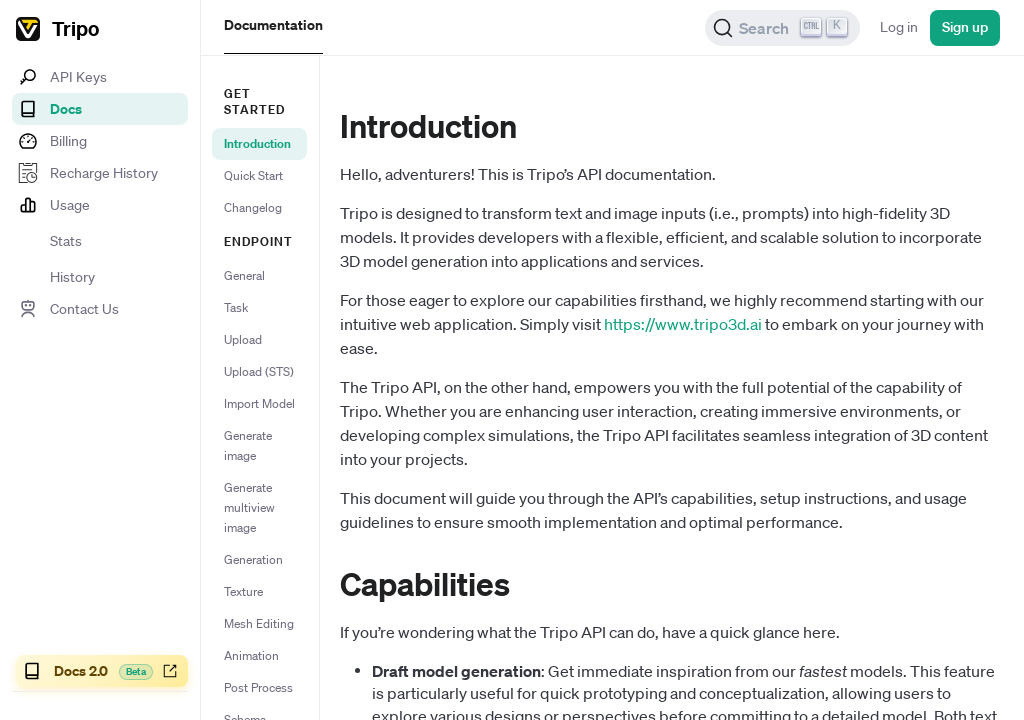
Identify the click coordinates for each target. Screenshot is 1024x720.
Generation (253, 559)
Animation (251, 655)
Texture (243, 591)
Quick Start (253, 175)
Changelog (253, 207)
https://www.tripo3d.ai (683, 324)
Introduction (257, 143)
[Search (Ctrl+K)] (782, 28)
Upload (243, 339)
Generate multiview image (249, 507)
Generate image (248, 445)
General (244, 275)
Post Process (258, 687)
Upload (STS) (259, 371)
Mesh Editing (259, 623)
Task (236, 307)
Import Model (259, 403)
